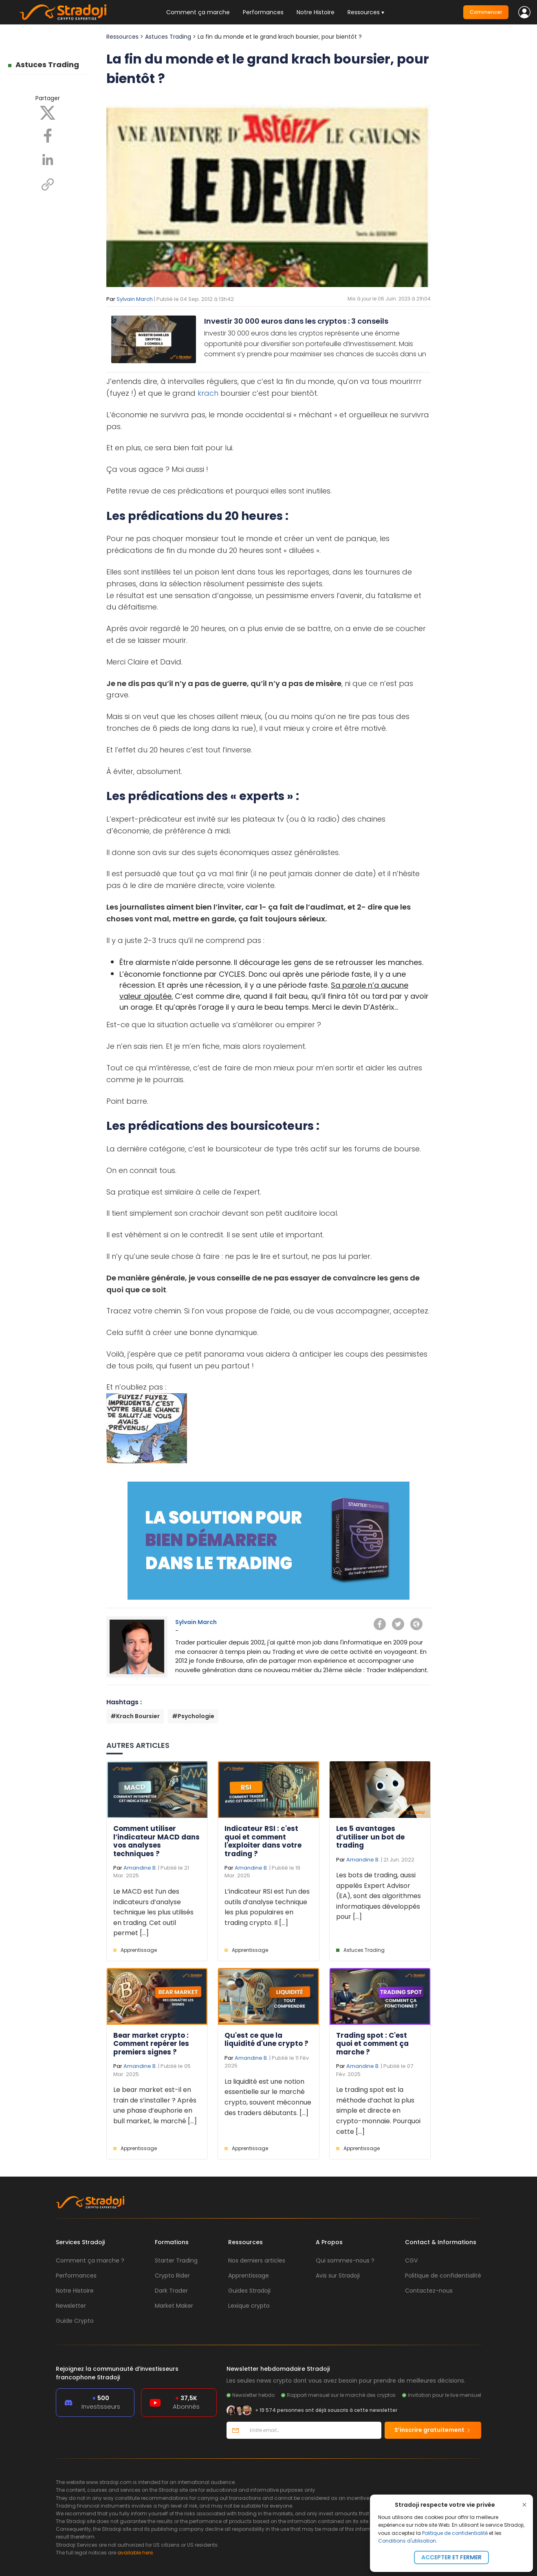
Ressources (122, 37)
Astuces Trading (47, 64)
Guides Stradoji (249, 2291)
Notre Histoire (316, 12)
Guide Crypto (75, 2321)
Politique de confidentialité (455, 2533)
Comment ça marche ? (90, 2260)
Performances (263, 12)
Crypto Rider (172, 2275)
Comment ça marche (198, 12)
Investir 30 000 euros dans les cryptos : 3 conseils (296, 321)
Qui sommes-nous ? (345, 2260)
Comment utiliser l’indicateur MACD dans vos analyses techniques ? (156, 1841)
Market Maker (174, 2306)
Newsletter (71, 2306)
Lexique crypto (249, 2306)
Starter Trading (176, 2260)
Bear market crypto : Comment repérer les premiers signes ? (151, 2043)
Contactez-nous (429, 2291)
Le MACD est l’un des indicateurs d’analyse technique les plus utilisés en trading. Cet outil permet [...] (153, 1912)
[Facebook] (48, 135)
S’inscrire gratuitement (432, 2430)
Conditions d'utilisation (407, 2540)
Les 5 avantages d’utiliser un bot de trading (370, 1837)
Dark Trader (171, 2291)
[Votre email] (312, 2430)
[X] (47, 112)
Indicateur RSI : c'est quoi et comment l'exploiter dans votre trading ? (263, 1841)
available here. (135, 2552)
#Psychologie (193, 1716)
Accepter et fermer (451, 2557)
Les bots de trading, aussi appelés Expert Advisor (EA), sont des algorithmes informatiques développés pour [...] (378, 1895)
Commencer (486, 12)
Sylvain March (135, 299)
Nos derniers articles (256, 2260)
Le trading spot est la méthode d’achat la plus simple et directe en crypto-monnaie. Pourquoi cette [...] (378, 2110)
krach (208, 393)
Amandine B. (140, 1868)
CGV (411, 2260)
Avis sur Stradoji (338, 2275)
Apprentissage (139, 1950)
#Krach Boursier (135, 1716)
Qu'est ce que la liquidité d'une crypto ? (266, 2039)
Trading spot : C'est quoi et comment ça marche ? (372, 2043)
